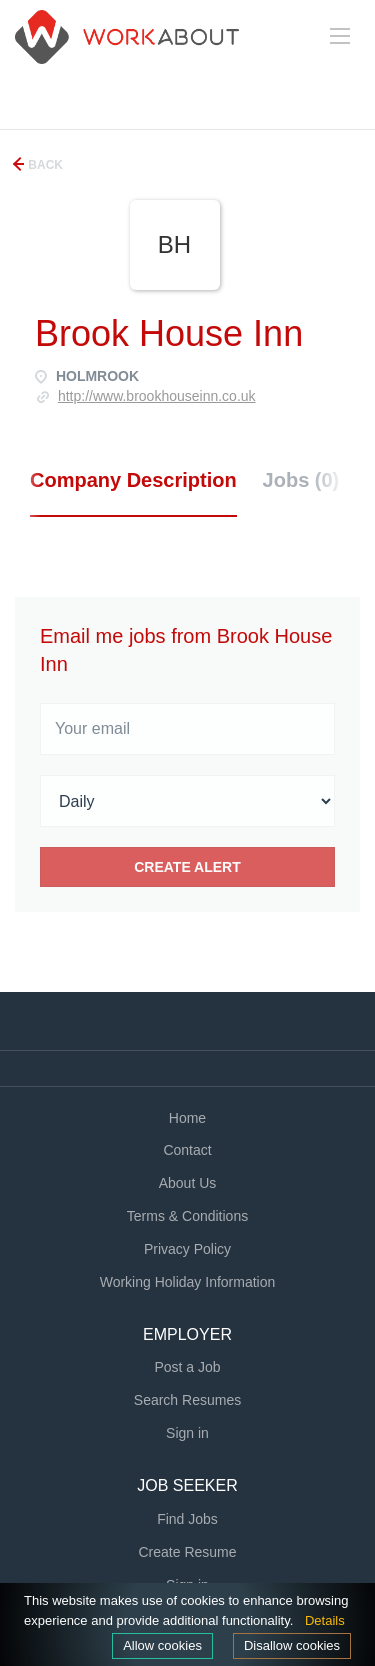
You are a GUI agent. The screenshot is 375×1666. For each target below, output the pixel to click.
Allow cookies (162, 1645)
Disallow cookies (292, 1645)
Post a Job (187, 1367)
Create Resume (187, 1552)
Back (44, 165)
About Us (188, 1183)
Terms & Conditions (187, 1216)
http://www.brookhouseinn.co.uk (157, 396)
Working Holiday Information (188, 1282)
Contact (187, 1150)
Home (187, 1118)
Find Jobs (187, 1519)
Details (325, 1620)
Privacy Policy (187, 1249)
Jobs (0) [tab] (301, 480)
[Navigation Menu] (340, 36)
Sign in (187, 1433)
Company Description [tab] (133, 480)
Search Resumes (187, 1400)
